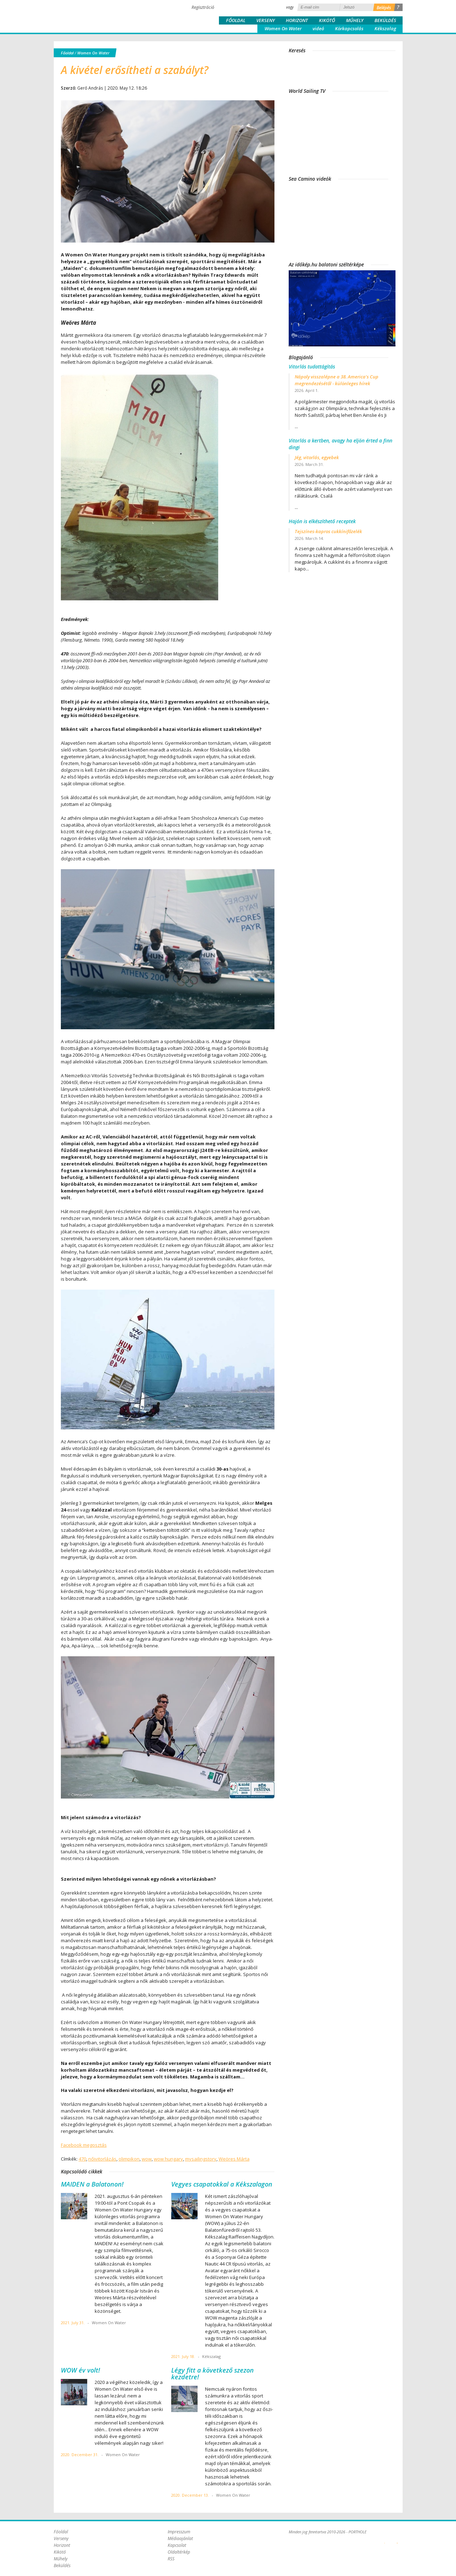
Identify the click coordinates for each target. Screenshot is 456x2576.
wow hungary (168, 2159)
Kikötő (327, 20)
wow (147, 2159)
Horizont (297, 20)
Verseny (265, 20)
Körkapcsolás (349, 28)
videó (318, 28)
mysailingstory (200, 2159)
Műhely (354, 20)
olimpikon (129, 2159)
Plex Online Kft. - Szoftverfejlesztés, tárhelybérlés (385, 2539)
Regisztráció (203, 7)
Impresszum (179, 2532)
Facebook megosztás (84, 2145)
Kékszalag (385, 28)
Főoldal (235, 20)
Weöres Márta (234, 2159)
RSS (171, 2559)
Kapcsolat (177, 2545)
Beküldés (385, 20)
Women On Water (283, 28)
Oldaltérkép (179, 2552)
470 (82, 2159)
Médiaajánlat (180, 2538)
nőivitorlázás (102, 2159)
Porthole (102, 16)
